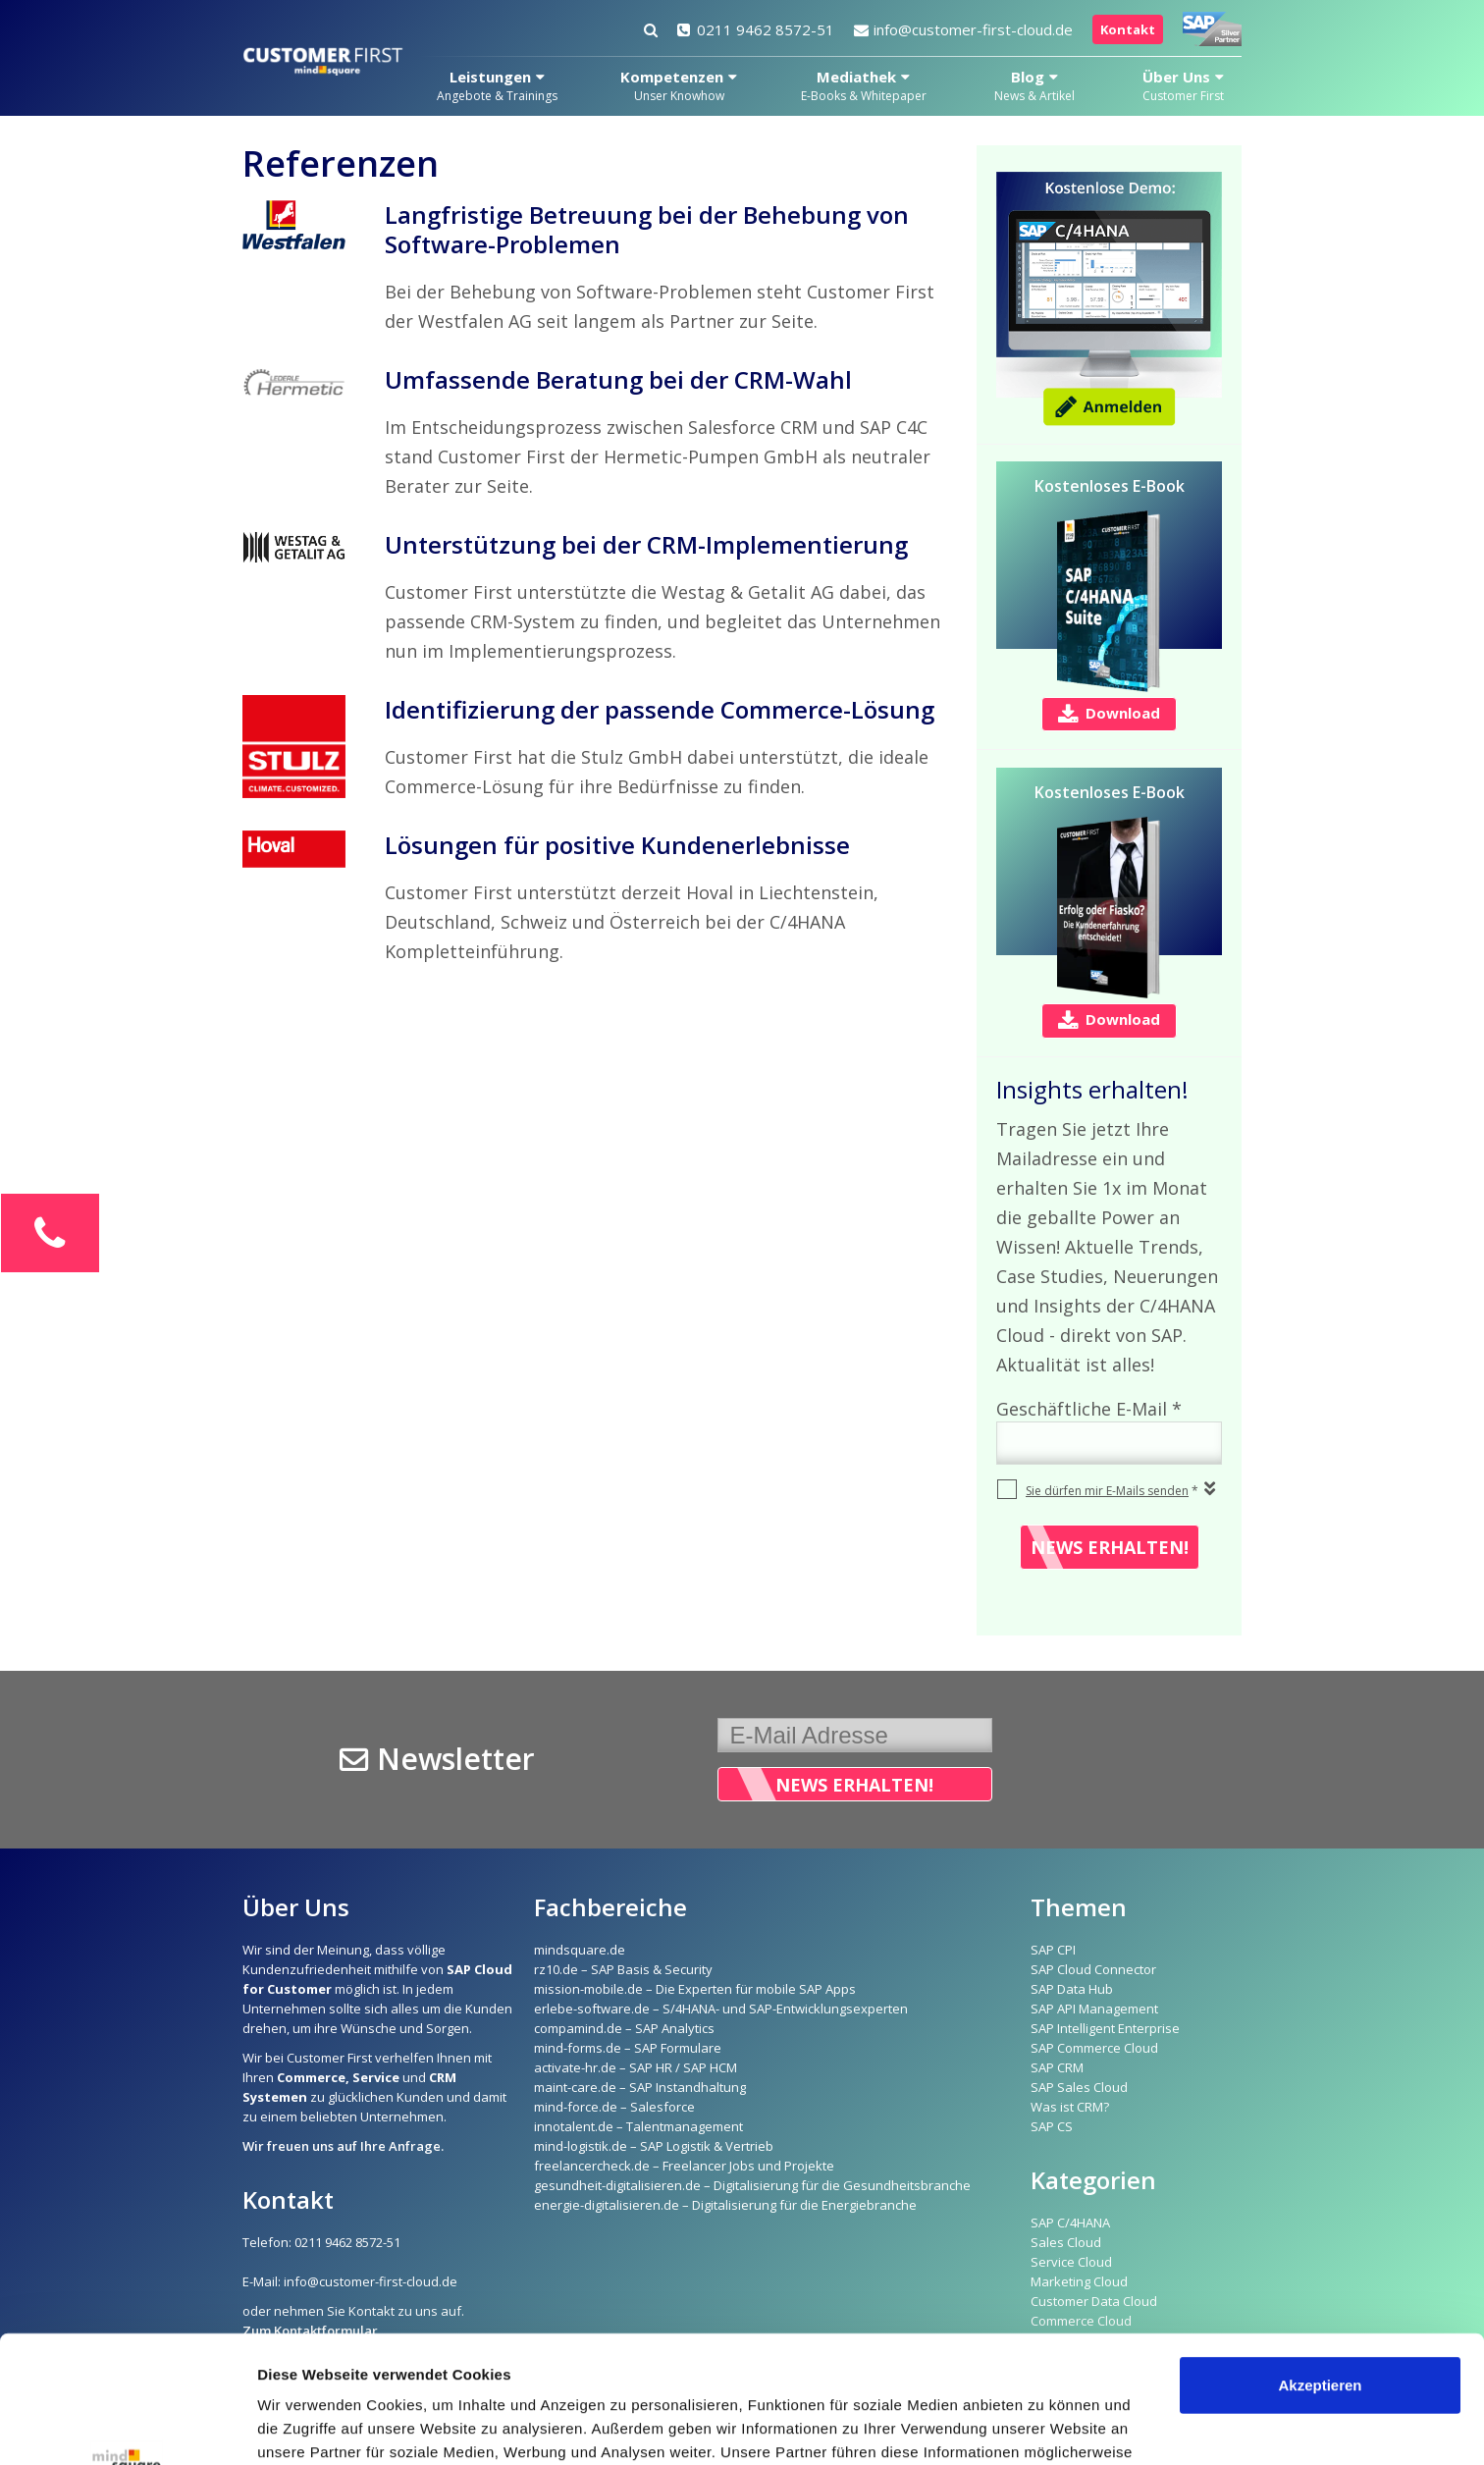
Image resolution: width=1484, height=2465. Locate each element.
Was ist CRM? (1070, 2107)
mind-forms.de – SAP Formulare (627, 2048)
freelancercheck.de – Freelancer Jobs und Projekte (684, 2165)
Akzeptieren (1319, 2258)
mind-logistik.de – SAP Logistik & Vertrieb (653, 2146)
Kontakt (1127, 29)
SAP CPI (1053, 1949)
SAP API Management (1094, 2008)
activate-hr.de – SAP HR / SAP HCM (635, 2067)
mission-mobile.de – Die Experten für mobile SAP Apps (695, 1989)
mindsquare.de (579, 1949)
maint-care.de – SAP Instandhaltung (640, 2087)
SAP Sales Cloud (1079, 2087)
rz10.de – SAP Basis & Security (623, 1969)
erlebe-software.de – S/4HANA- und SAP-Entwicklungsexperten (721, 2008)
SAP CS (1052, 2126)
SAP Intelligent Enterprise (1105, 2028)
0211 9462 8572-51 (755, 29)
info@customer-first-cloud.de (963, 29)
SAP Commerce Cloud (1094, 2048)
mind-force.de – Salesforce (614, 2107)
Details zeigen (306, 2426)
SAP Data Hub (1072, 1989)
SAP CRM (1057, 2067)
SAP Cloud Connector (1093, 1969)
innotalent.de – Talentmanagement (638, 2126)
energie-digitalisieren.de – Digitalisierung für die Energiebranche (725, 2205)
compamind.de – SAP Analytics (624, 2028)
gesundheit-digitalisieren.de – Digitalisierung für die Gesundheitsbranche (752, 2185)
